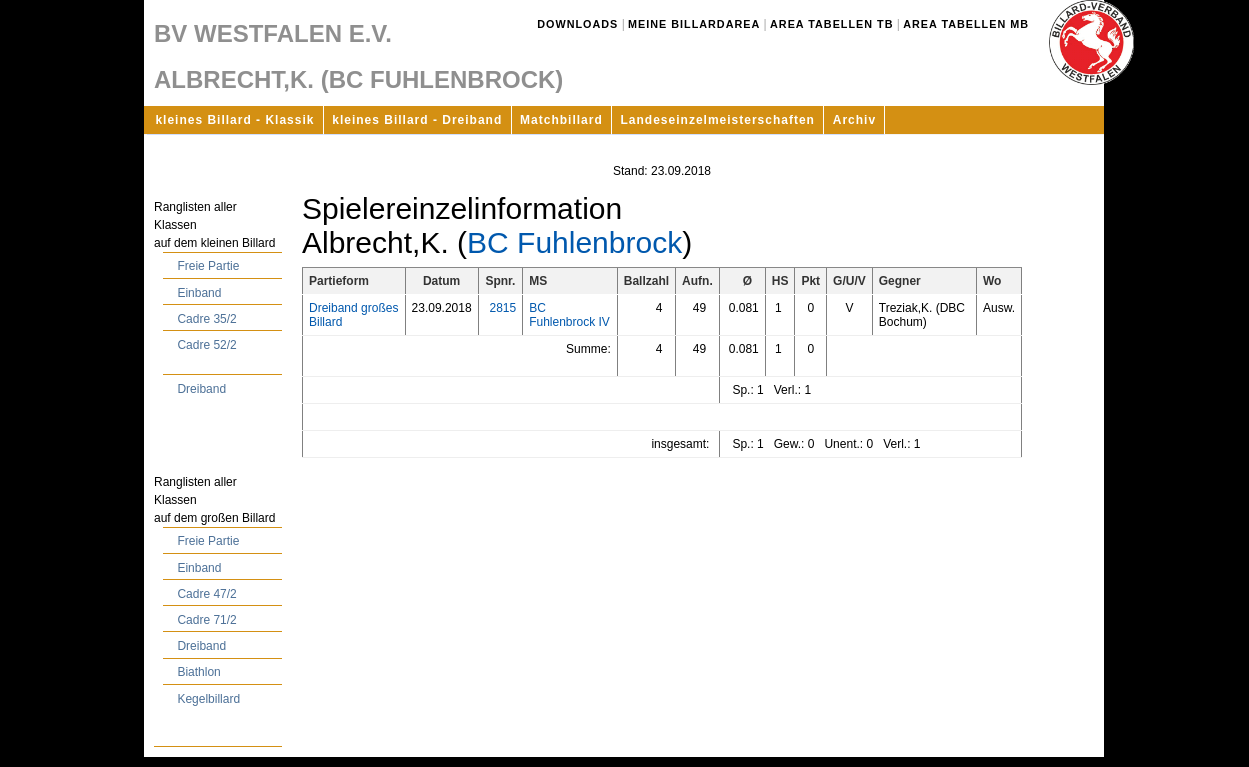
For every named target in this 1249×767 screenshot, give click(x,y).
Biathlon (198, 672)
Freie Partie (208, 266)
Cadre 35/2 (206, 319)
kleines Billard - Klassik (234, 120)
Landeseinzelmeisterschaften (718, 120)
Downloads (577, 24)
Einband (199, 293)
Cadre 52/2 (206, 345)
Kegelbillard (208, 699)
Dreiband (201, 389)
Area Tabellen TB (831, 24)
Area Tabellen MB (966, 24)
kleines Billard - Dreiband (417, 120)
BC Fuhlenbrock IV (569, 315)
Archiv (854, 120)
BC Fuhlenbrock (574, 242)
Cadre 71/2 (206, 620)
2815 (502, 308)
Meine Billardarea (694, 24)
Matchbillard (561, 120)
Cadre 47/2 (206, 594)
